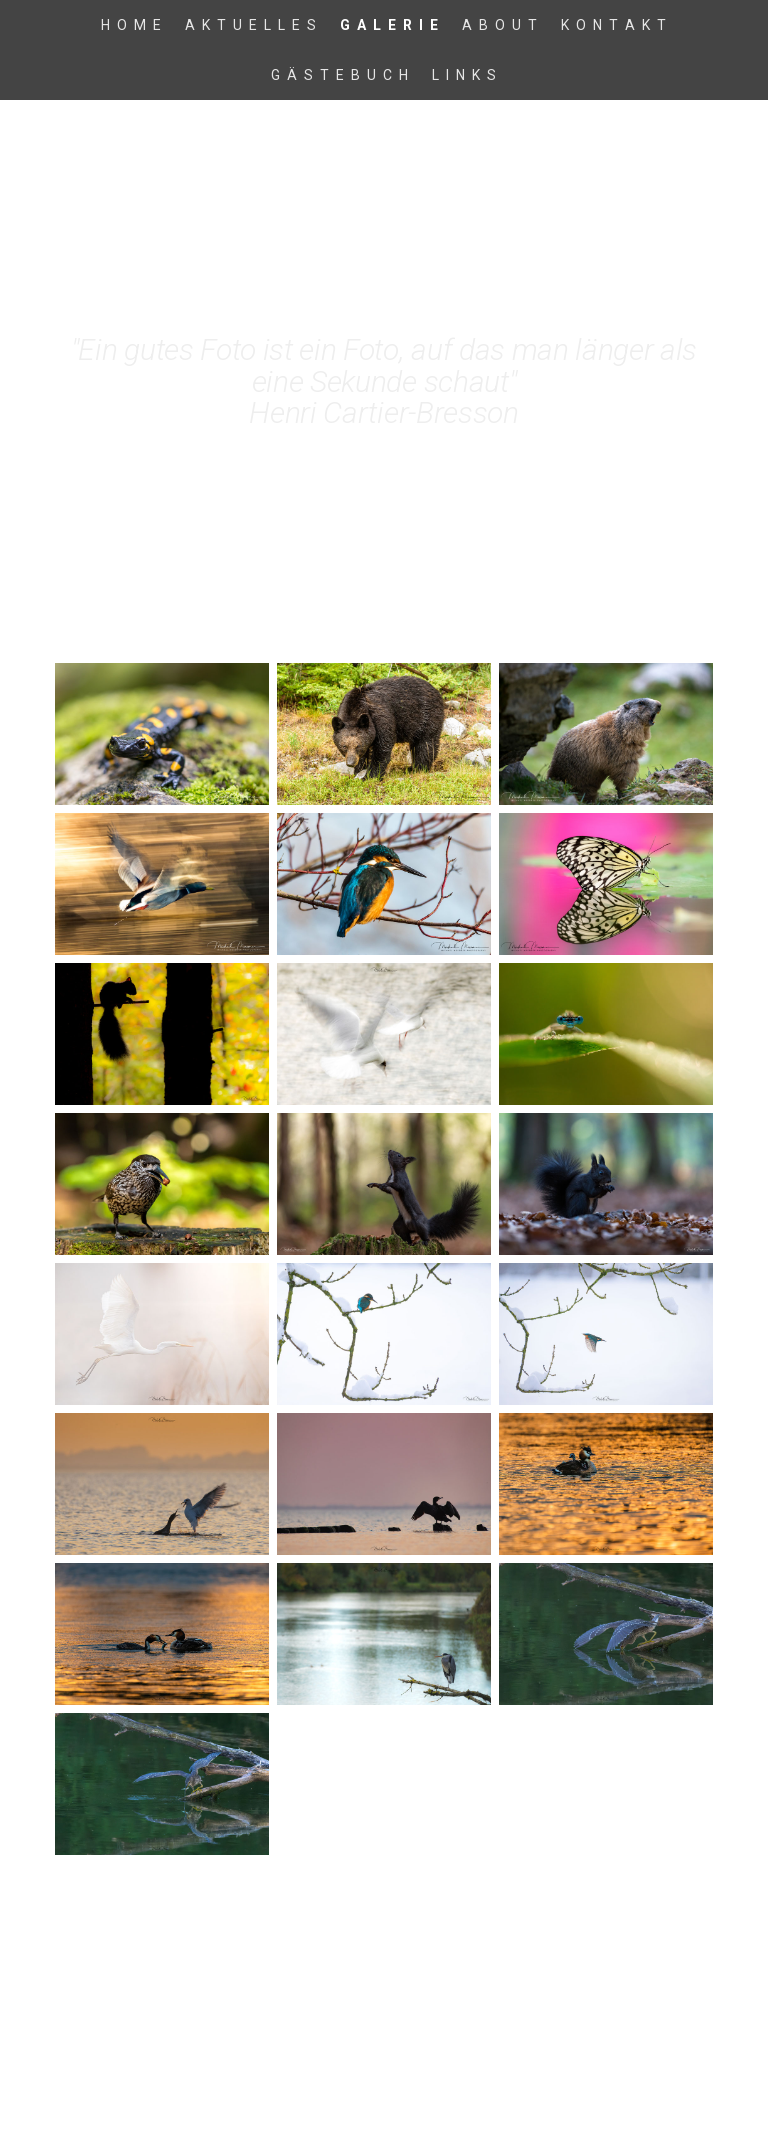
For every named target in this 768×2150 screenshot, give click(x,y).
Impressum (86, 2036)
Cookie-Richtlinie (247, 2036)
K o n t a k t (614, 25)
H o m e (132, 25)
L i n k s (465, 75)
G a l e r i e (390, 25)
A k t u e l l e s (251, 25)
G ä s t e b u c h (340, 75)
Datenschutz (159, 2036)
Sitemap (322, 2036)
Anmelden (685, 2055)
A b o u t (500, 25)
